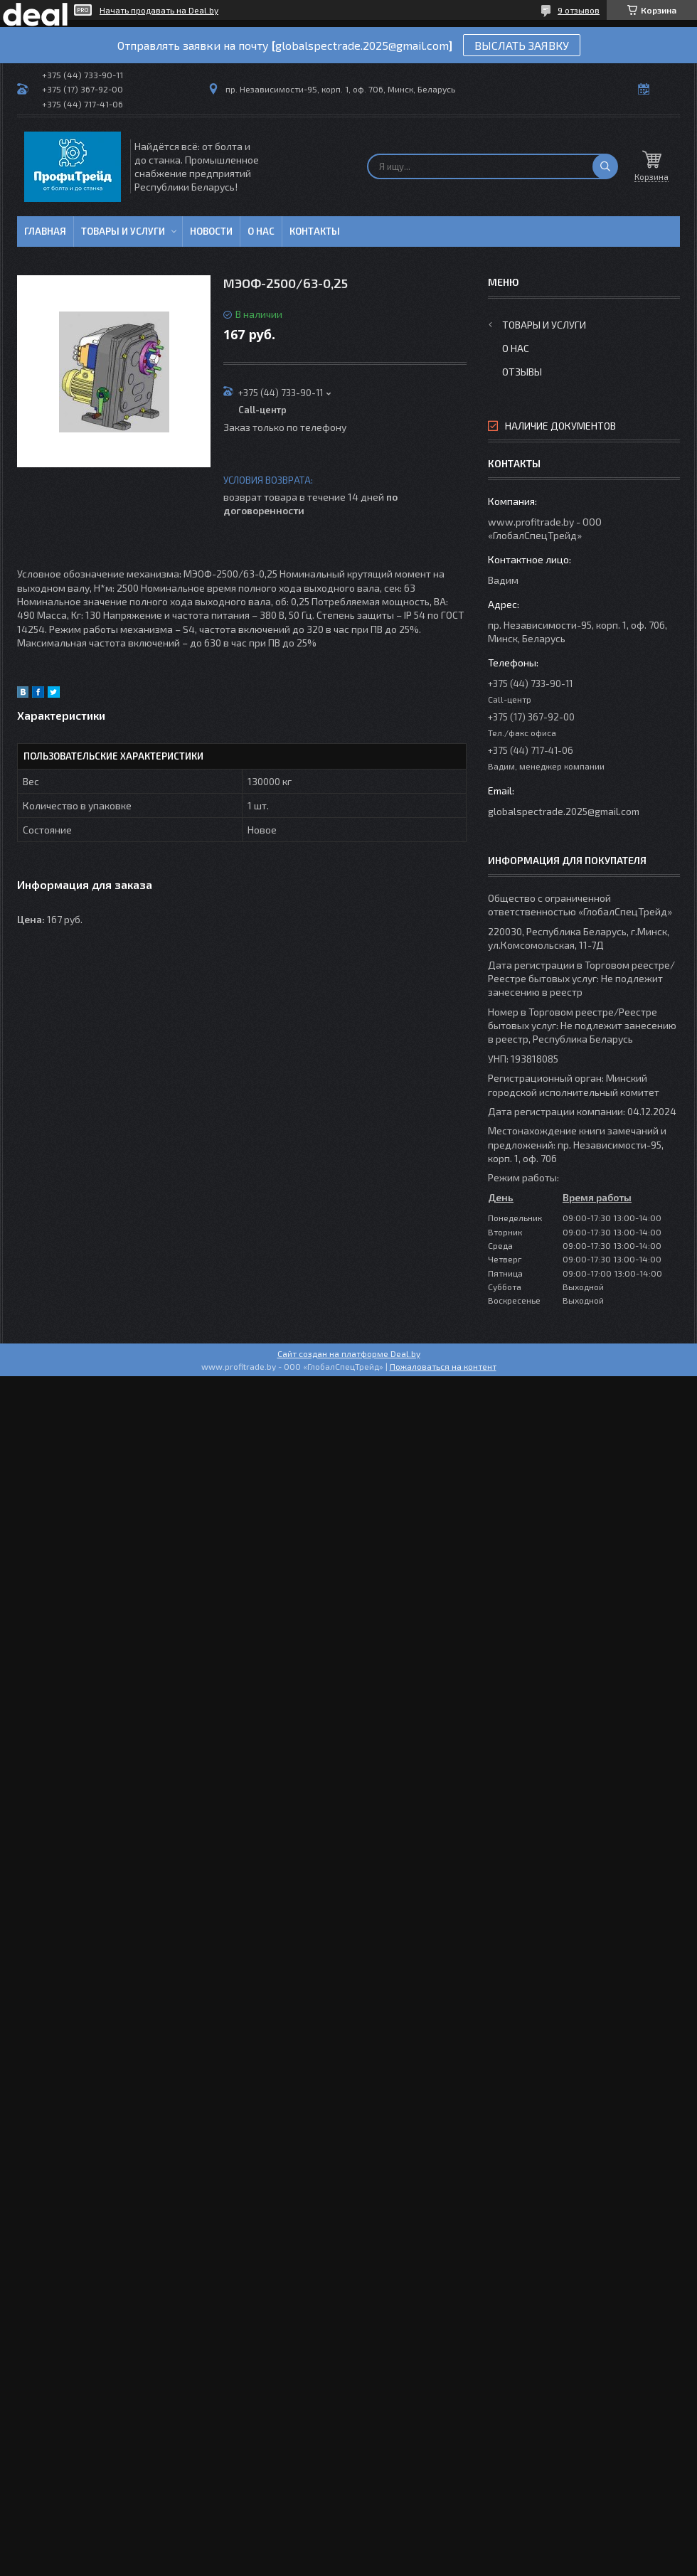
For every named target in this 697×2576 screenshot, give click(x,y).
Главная (45, 231)
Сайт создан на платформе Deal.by (348, 1353)
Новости (211, 231)
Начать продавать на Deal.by (159, 10)
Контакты (314, 231)
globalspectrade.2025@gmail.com (563, 811)
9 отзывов (579, 10)
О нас (261, 231)
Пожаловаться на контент (443, 1366)
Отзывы (522, 372)
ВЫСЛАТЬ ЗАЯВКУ (521, 45)
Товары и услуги (123, 231)
